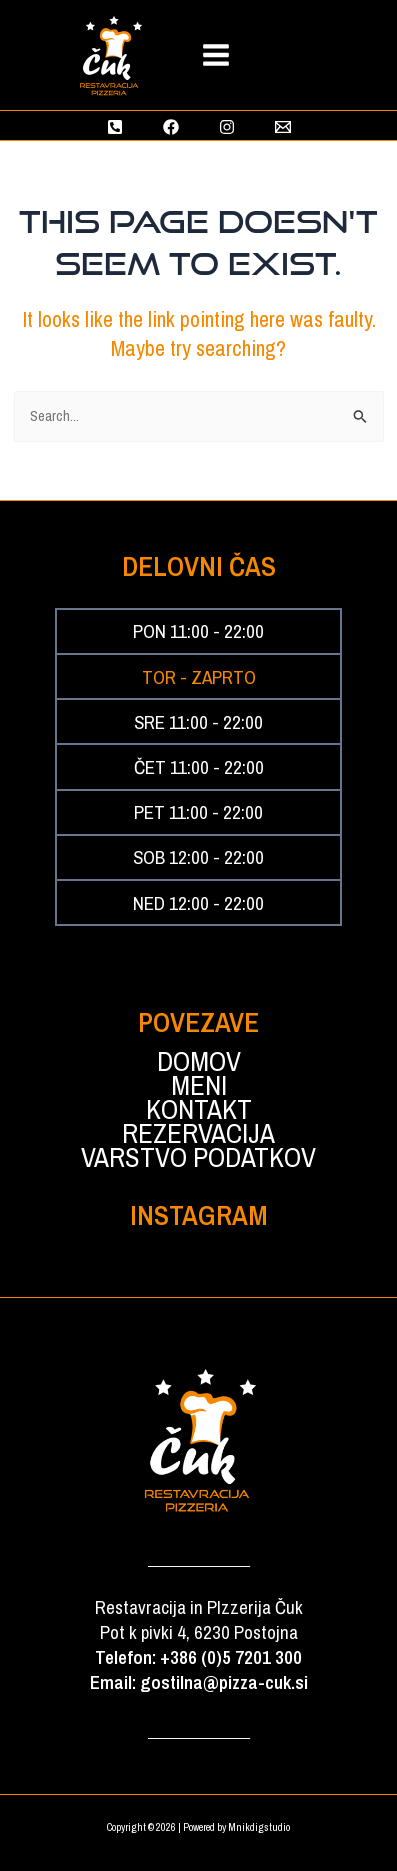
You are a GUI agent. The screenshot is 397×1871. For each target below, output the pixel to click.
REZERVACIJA (198, 1134)
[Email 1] (283, 127)
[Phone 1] (115, 127)
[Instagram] (227, 127)
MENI (199, 1086)
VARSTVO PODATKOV (198, 1158)
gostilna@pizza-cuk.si (224, 1682)
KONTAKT (199, 1110)
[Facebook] (171, 127)
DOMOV (199, 1062)
